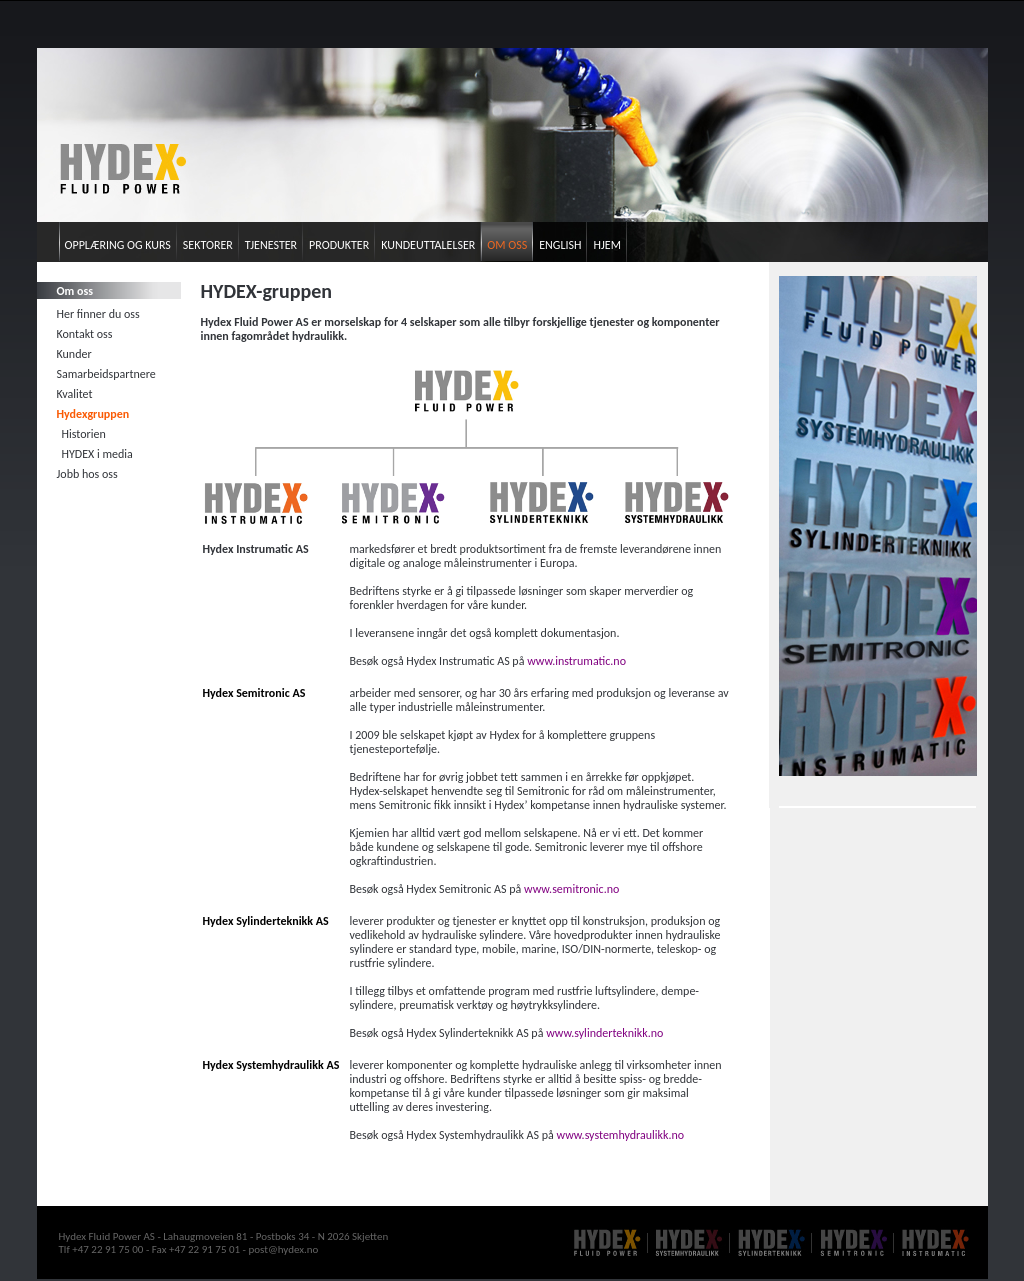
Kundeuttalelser (428, 245)
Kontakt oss (85, 334)
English (560, 245)
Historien (84, 434)
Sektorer (208, 245)
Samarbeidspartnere (106, 374)
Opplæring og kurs (118, 245)
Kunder (74, 354)
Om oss (507, 245)
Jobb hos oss (87, 474)
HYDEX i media (97, 454)
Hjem (606, 245)
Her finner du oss (98, 314)
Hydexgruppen (93, 414)
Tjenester (271, 245)
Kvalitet (75, 394)
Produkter (339, 245)
